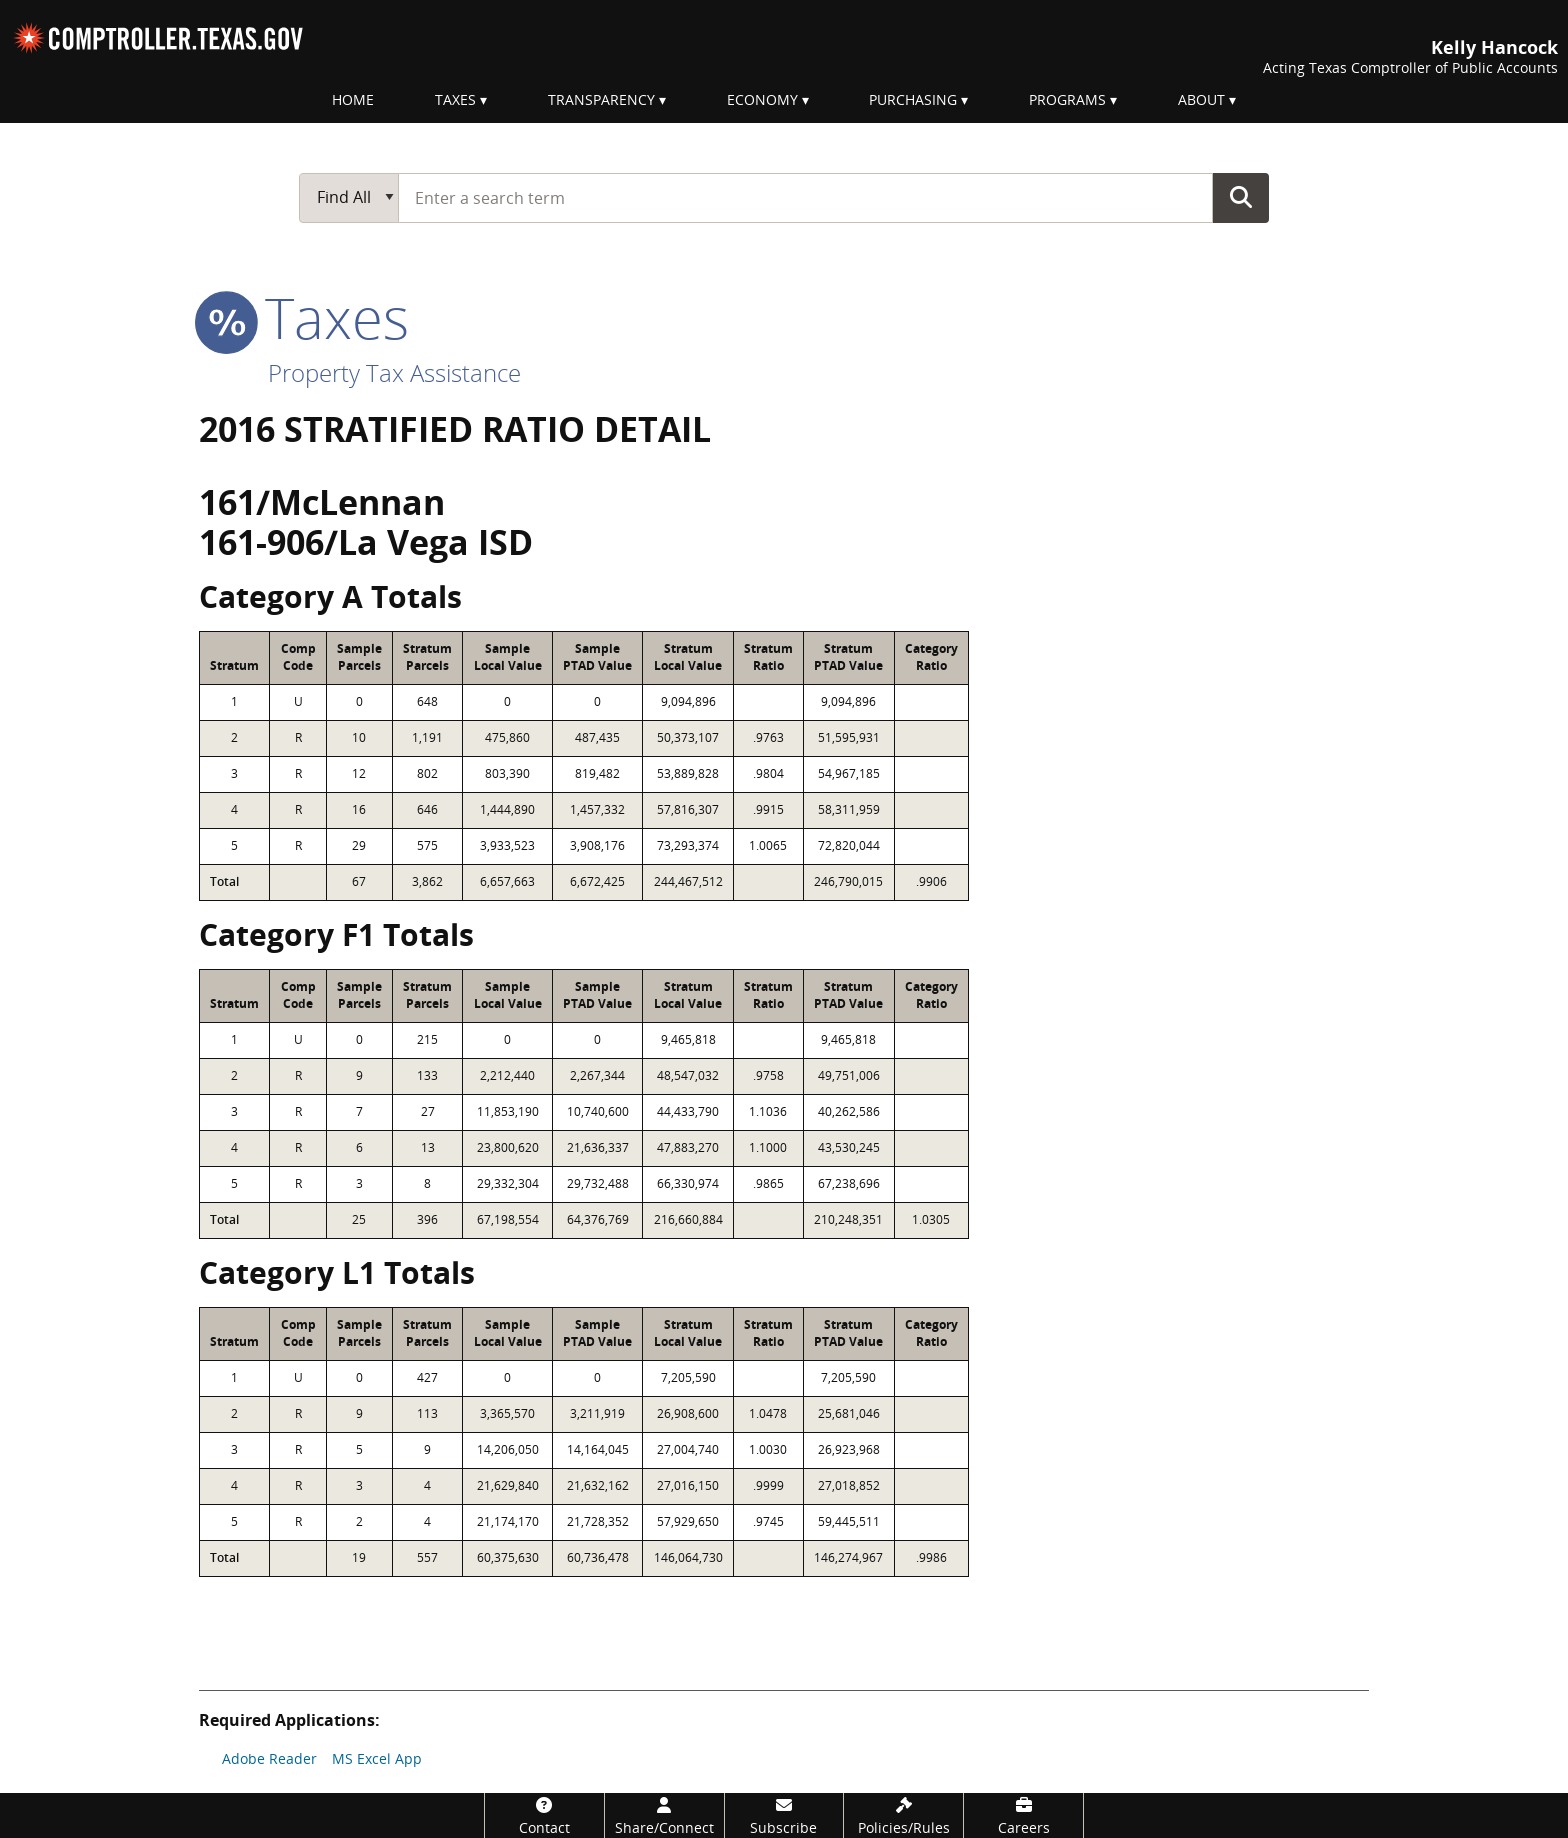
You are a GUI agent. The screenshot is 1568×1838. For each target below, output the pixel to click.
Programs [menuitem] (1067, 99)
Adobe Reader (269, 1758)
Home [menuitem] (353, 99)
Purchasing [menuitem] (913, 99)
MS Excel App (377, 1758)
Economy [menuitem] (762, 99)
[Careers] (1023, 1815)
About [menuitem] (1201, 99)
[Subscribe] (784, 1815)
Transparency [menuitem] (601, 99)
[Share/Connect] (664, 1815)
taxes (304, 317)
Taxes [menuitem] (455, 99)
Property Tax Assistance (394, 372)
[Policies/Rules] (903, 1815)
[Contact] (544, 1815)
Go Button (1241, 197)
